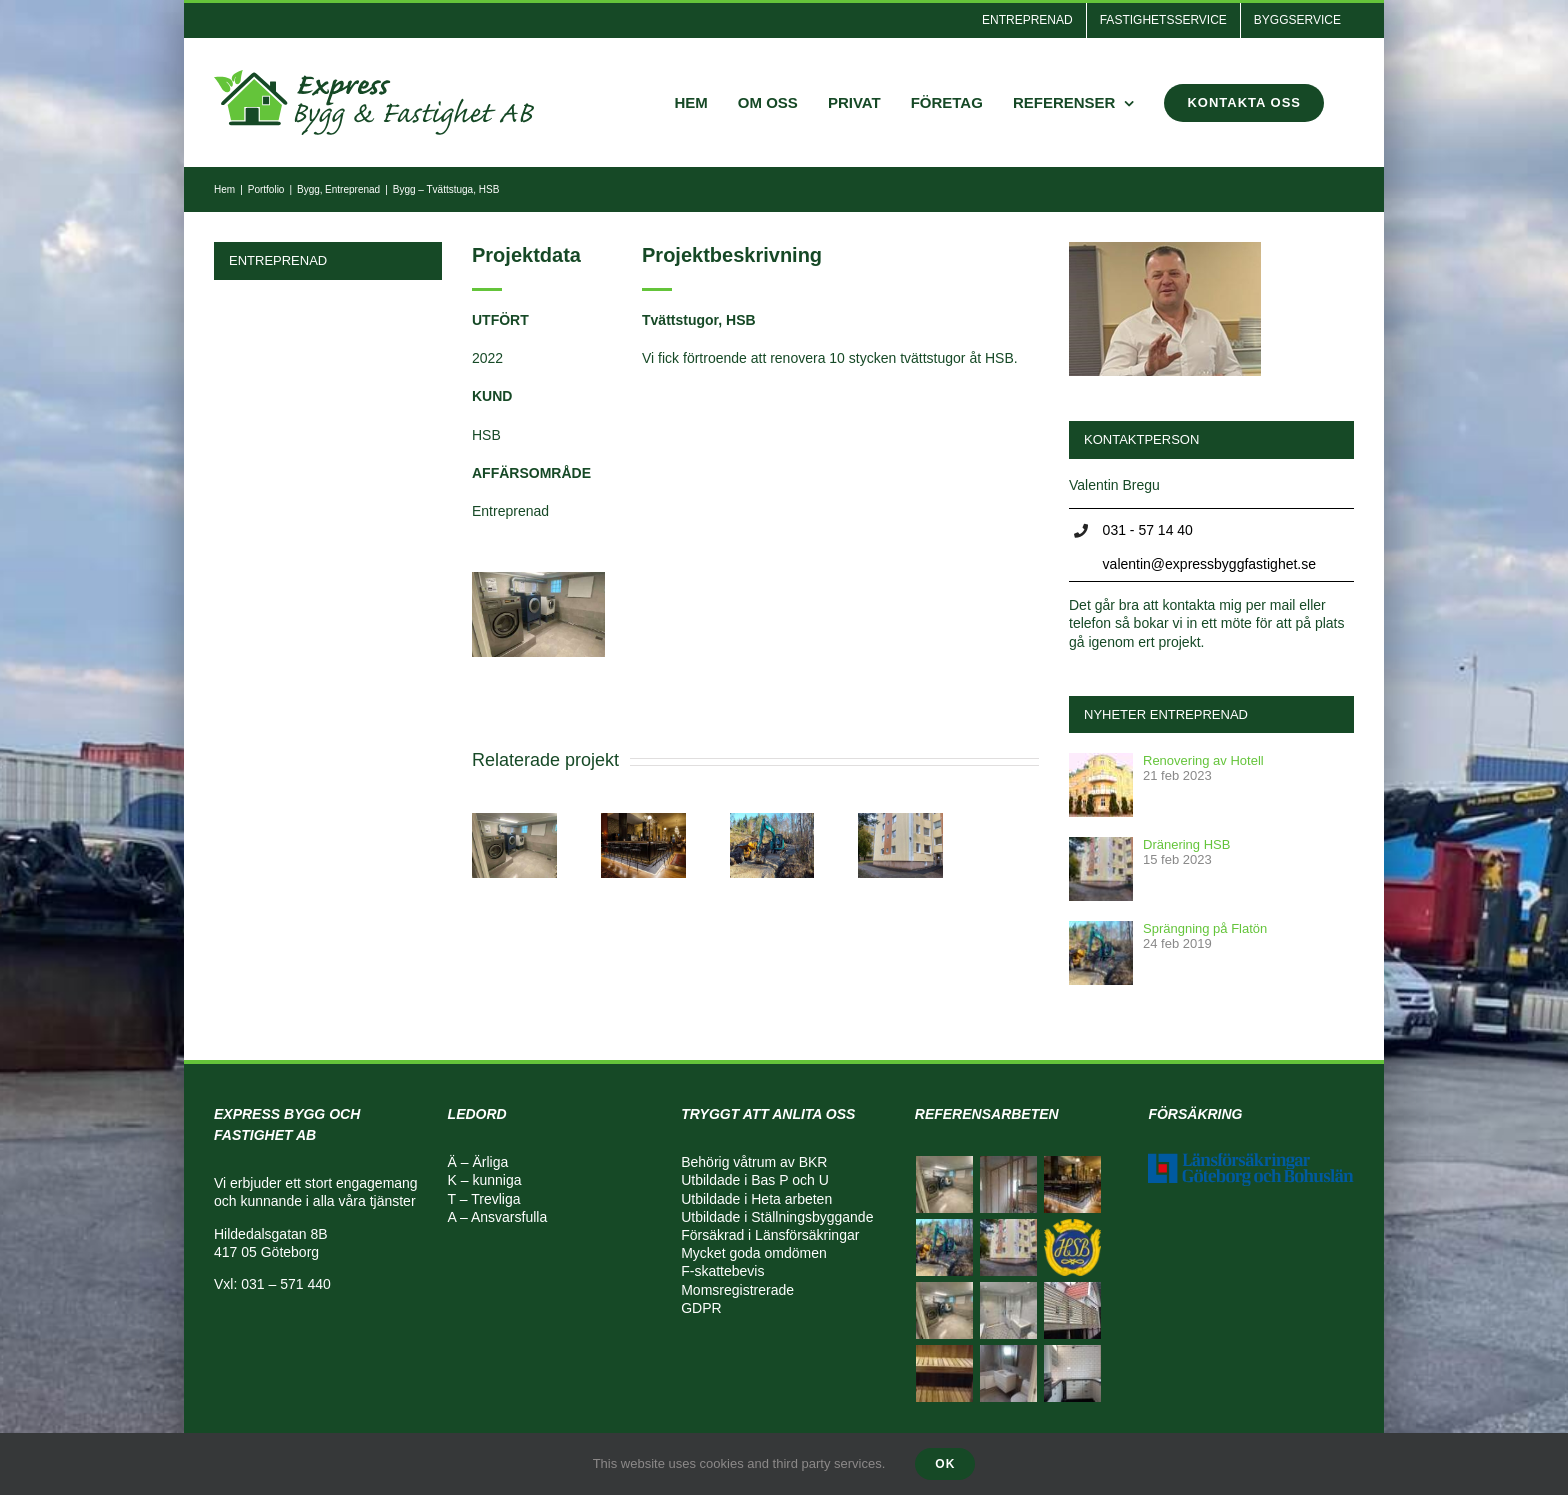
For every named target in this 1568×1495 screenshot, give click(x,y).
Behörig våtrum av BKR (754, 1162)
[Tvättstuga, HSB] (514, 821)
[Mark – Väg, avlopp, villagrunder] (772, 821)
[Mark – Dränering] (900, 821)
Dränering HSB (1186, 844)
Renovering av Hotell (1203, 760)
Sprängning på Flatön (1205, 928)
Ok (945, 1464)
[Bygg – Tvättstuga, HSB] (643, 821)
